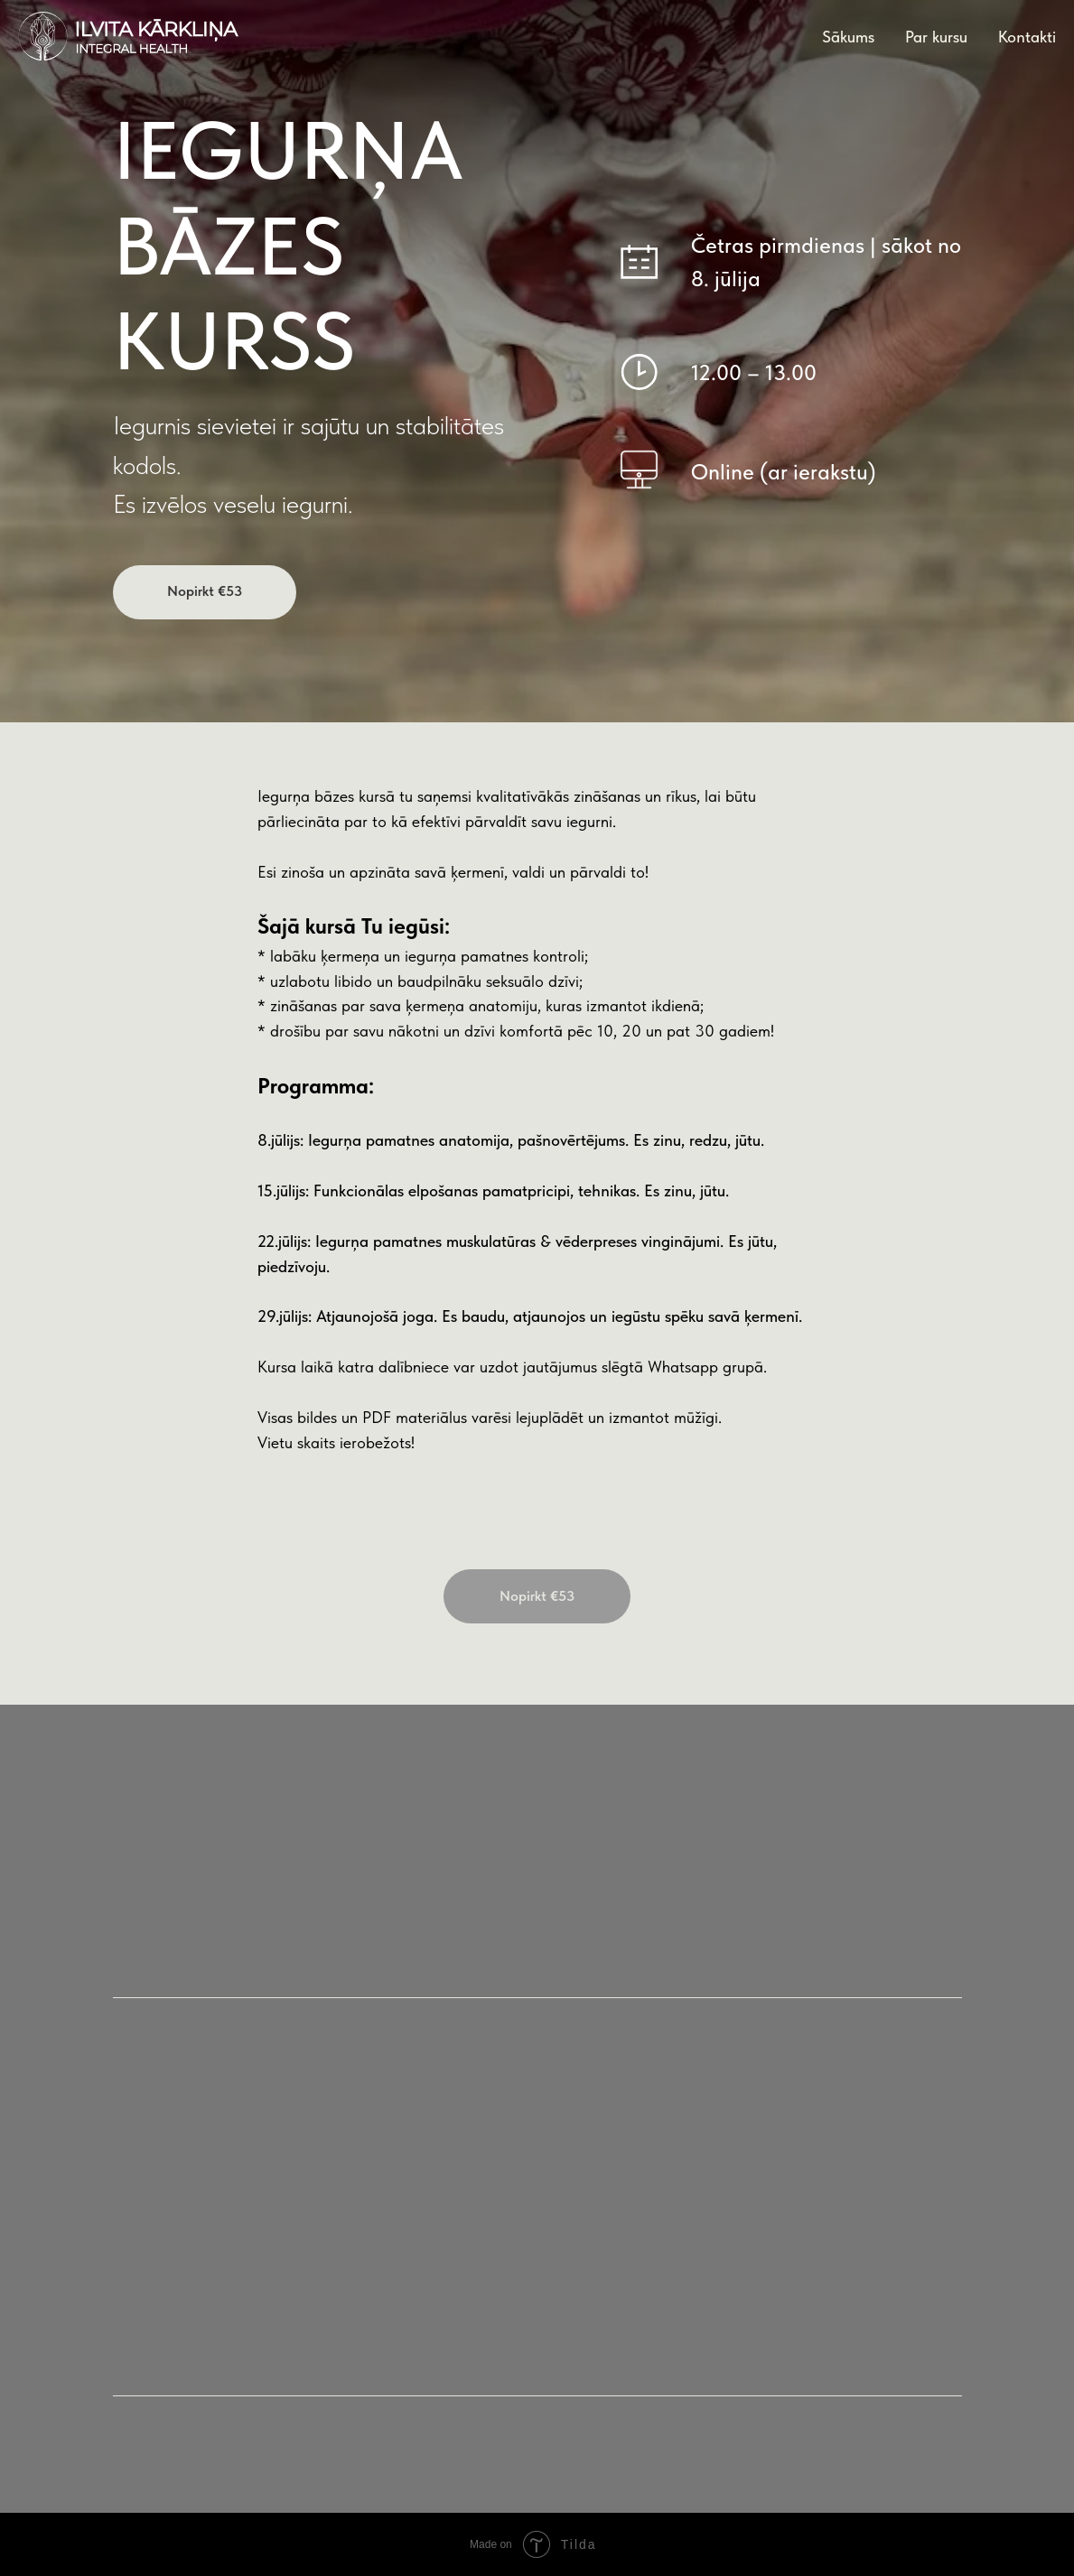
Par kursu (936, 36)
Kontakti (1027, 36)
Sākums (848, 36)
